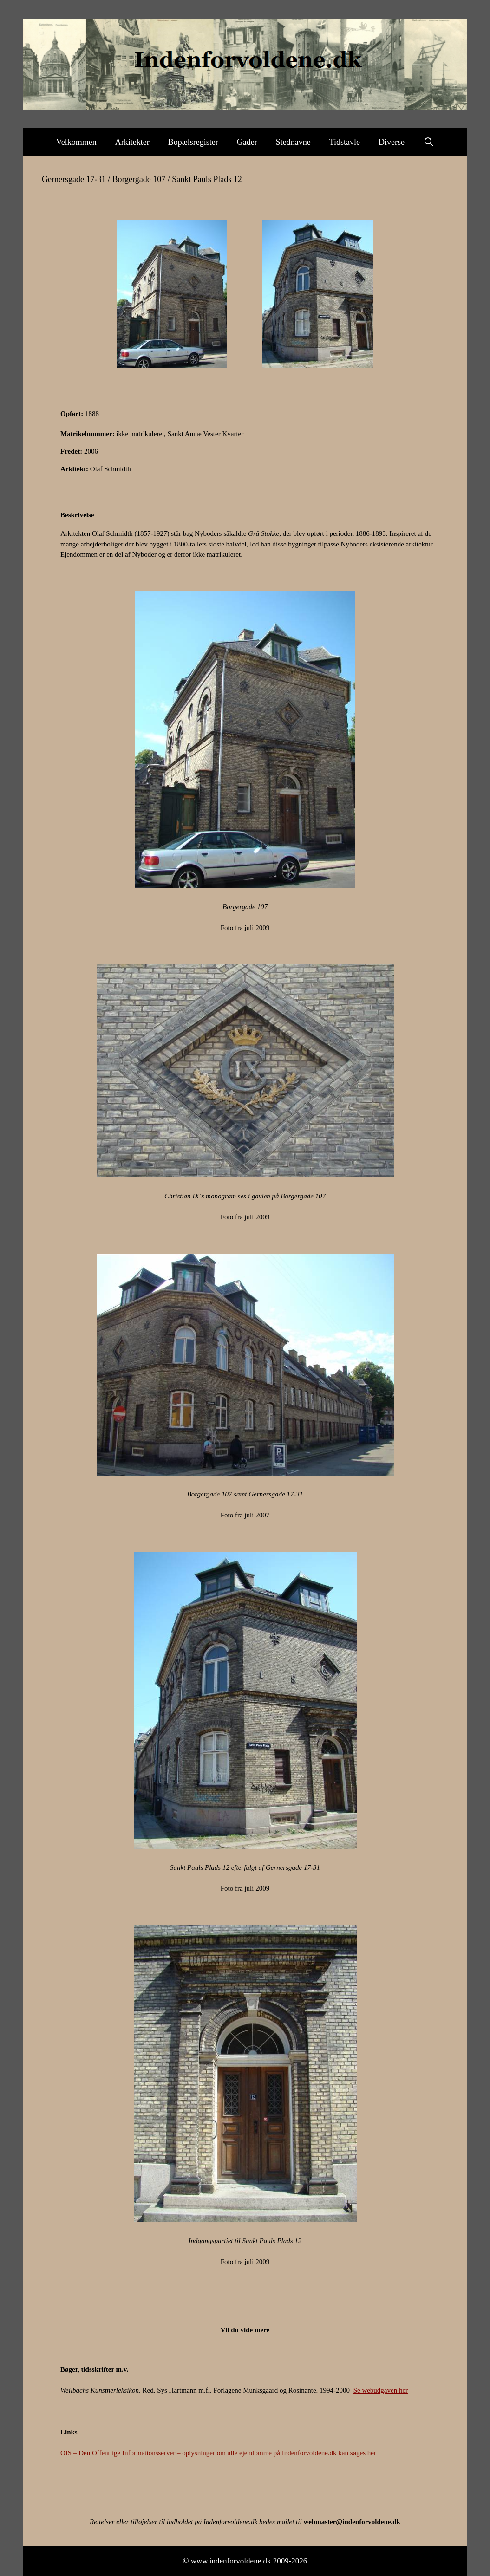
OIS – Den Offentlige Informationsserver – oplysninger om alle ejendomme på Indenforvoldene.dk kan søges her (218, 2453)
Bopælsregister (193, 142)
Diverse (392, 142)
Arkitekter (132, 142)
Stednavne (293, 142)
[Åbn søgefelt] (428, 142)
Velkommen (76, 142)
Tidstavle (344, 142)
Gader (247, 142)
